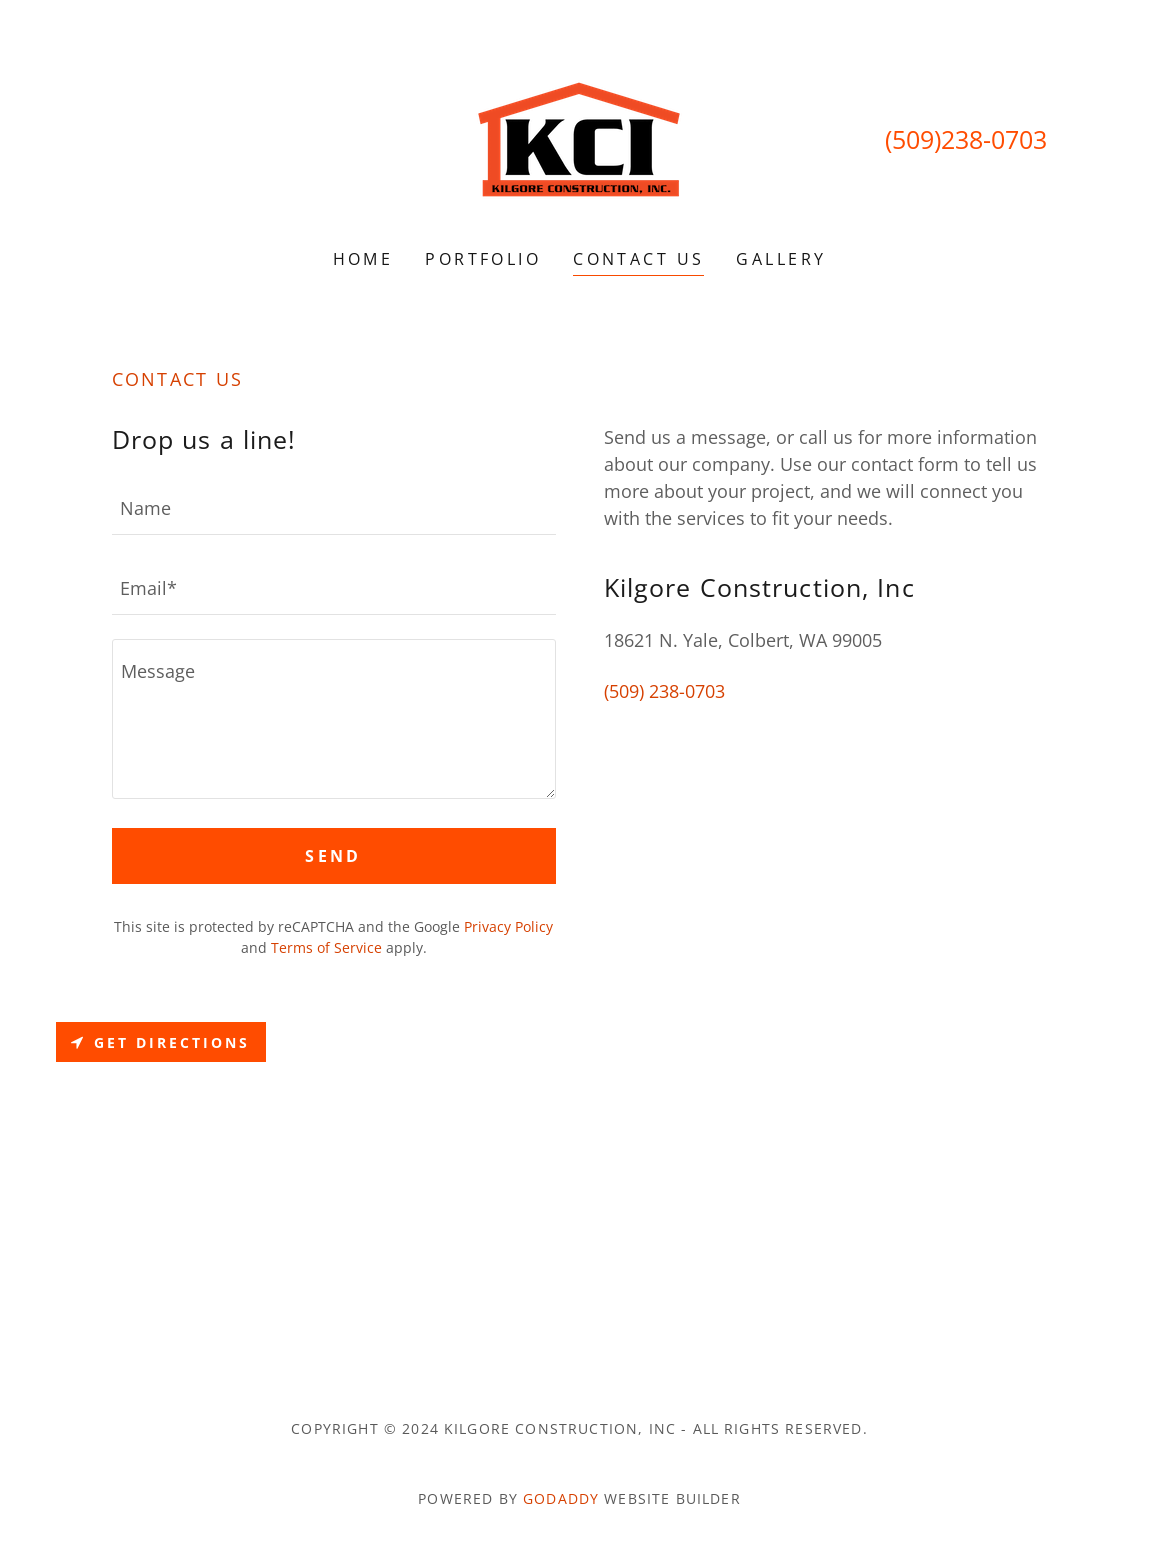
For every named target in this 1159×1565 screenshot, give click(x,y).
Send (333, 856)
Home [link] (363, 259)
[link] (579, 137)
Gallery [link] (781, 259)
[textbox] (334, 507)
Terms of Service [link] (326, 947)
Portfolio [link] (483, 259)
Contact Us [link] (638, 259)
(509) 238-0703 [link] (664, 691)
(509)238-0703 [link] (966, 139)
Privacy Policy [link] (508, 926)
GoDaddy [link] (561, 1498)
